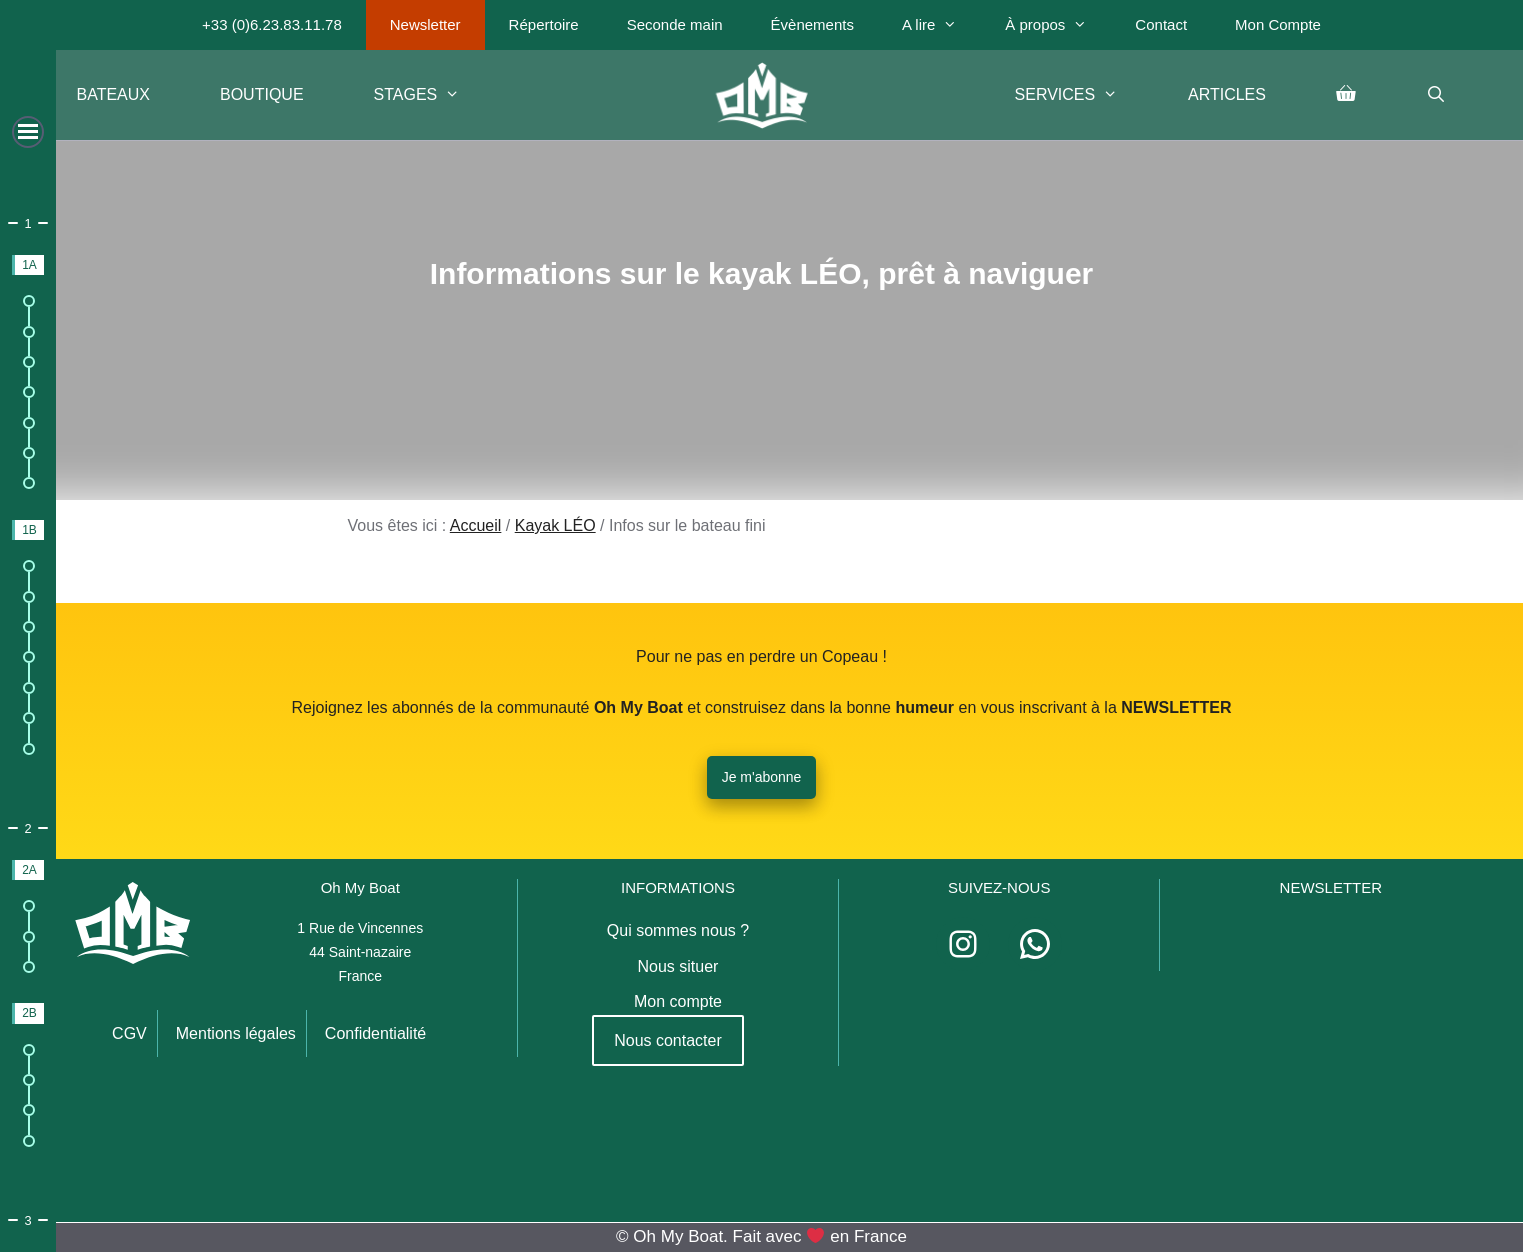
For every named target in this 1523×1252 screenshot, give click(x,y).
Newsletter (425, 24)
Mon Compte (1278, 24)
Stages (435, 95)
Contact (1161, 24)
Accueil (476, 525)
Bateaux (114, 94)
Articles (1227, 94)
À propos (1058, 25)
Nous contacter (668, 1040)
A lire (941, 25)
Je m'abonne (762, 777)
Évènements (812, 24)
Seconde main (675, 24)
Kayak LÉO (555, 525)
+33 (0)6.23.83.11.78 (272, 24)
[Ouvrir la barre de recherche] (1436, 95)
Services (1084, 95)
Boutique (262, 94)
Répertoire (544, 24)
